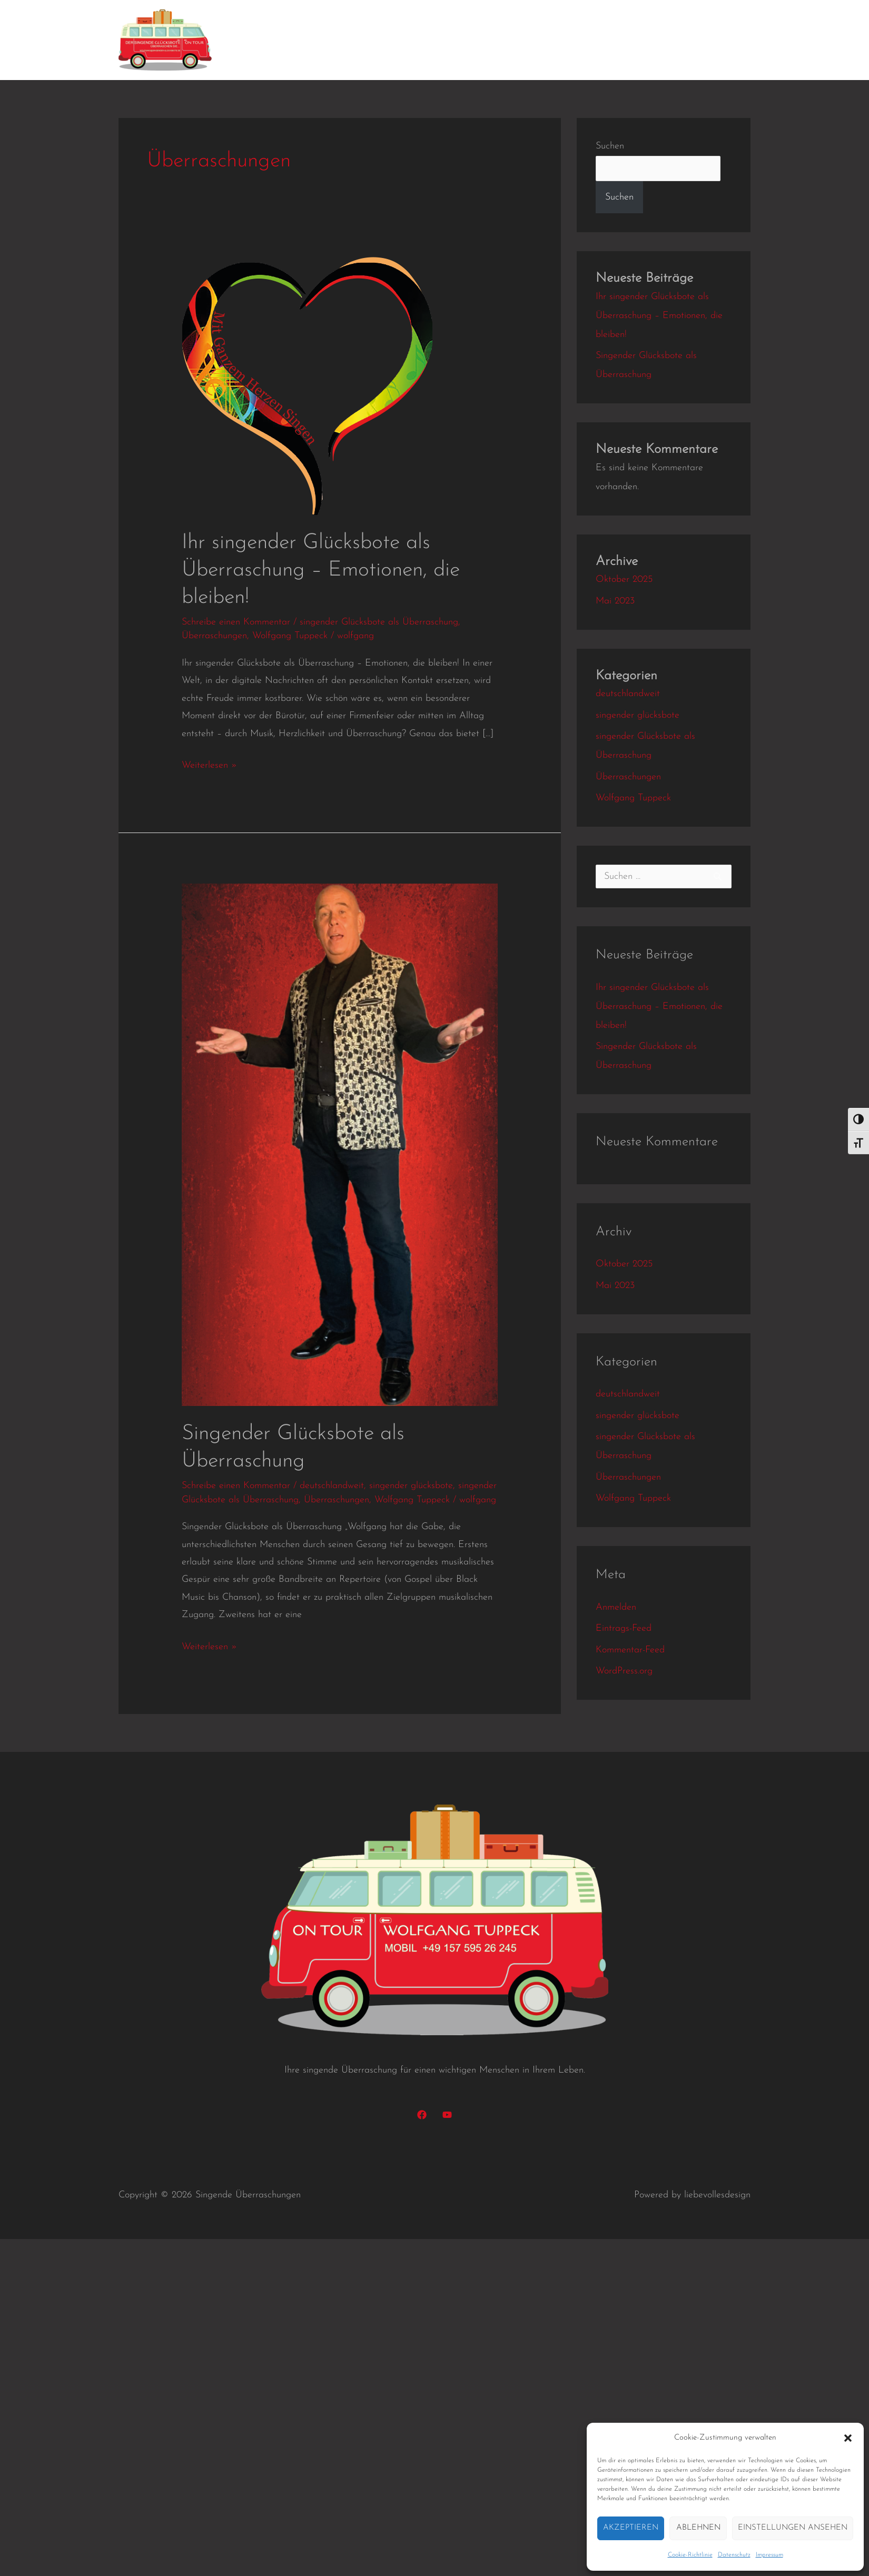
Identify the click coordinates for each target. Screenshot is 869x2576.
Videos (494, 40)
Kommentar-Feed (630, 1650)
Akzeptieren (630, 2528)
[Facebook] (422, 2114)
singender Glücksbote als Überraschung (379, 622)
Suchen (610, 146)
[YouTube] (447, 2114)
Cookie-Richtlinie (690, 2555)
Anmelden (616, 1607)
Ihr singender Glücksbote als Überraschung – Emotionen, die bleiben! (321, 570)
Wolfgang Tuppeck (290, 636)
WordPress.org (624, 1671)
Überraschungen (214, 636)
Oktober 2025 (624, 579)
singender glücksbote (411, 1486)
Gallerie (542, 40)
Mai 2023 (615, 601)
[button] (848, 2438)
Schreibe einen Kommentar (236, 622)
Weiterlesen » (209, 763)
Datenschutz (734, 2555)
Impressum (769, 2555)
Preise (588, 40)
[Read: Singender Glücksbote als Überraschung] (340, 1145)
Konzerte (444, 40)
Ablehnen (698, 2528)
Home (254, 40)
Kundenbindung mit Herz (346, 40)
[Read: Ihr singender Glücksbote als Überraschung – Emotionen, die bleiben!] (307, 386)
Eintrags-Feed (623, 1628)
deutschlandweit (332, 1486)
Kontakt (635, 40)
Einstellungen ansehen (792, 2528)
